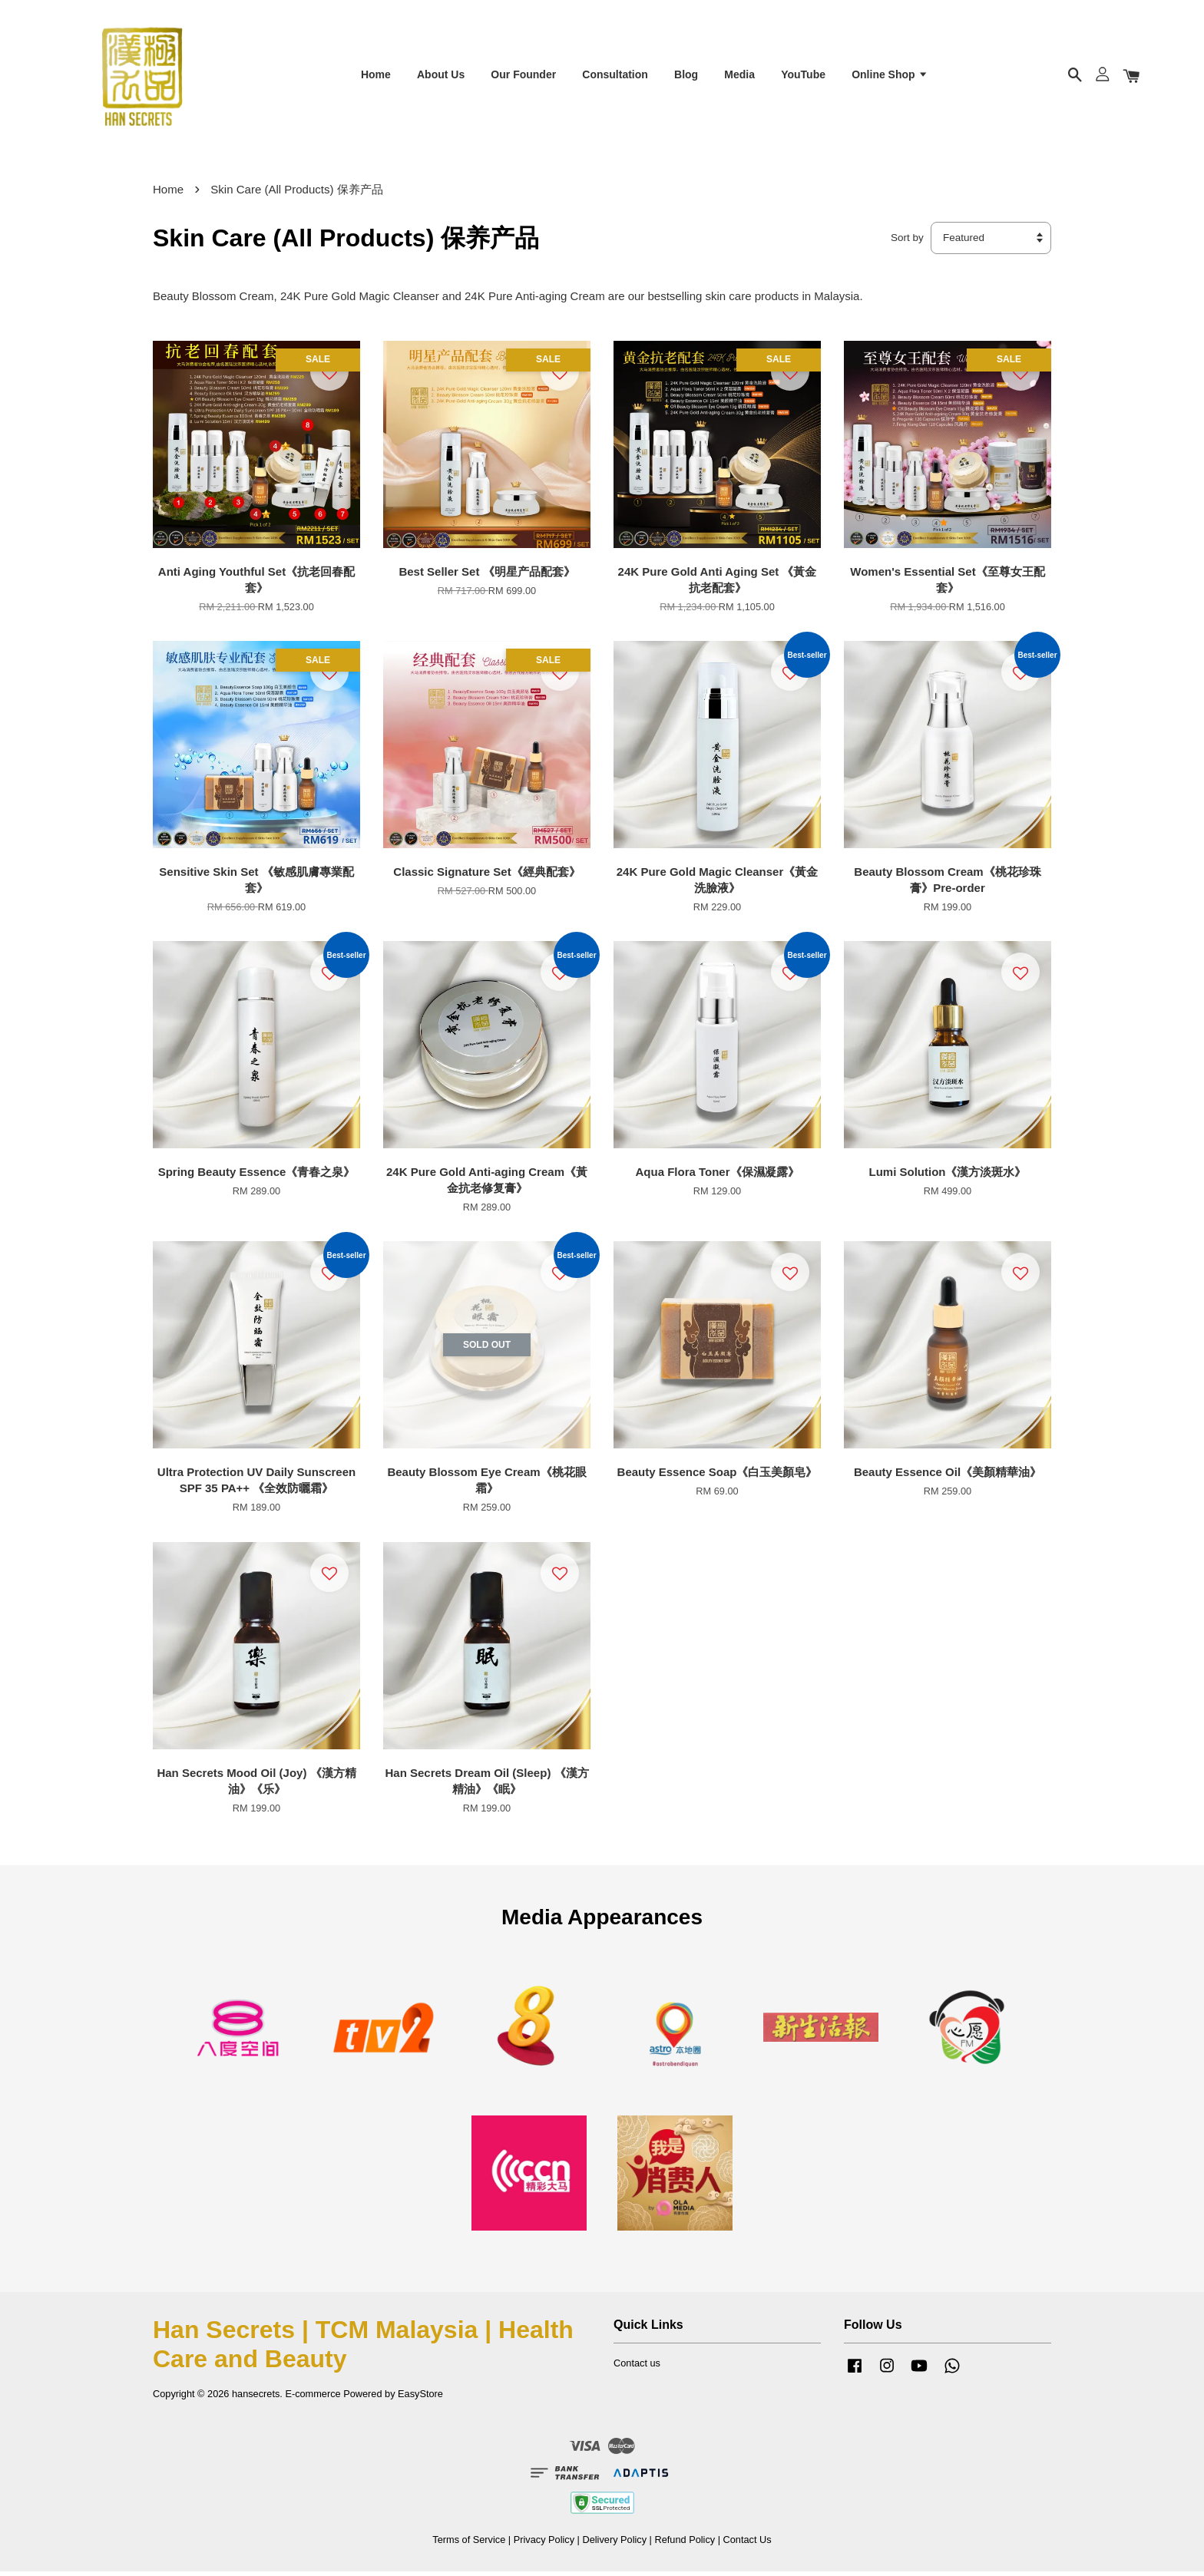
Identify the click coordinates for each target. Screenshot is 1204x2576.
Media (739, 76)
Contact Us (747, 2544)
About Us (441, 76)
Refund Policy (684, 2544)
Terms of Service (468, 2544)
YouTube (803, 76)
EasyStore (420, 2398)
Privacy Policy (544, 2544)
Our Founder (523, 76)
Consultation (615, 76)
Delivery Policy (614, 2544)
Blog (686, 76)
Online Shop (890, 76)
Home (376, 76)
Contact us (637, 2367)
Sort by (907, 243)
